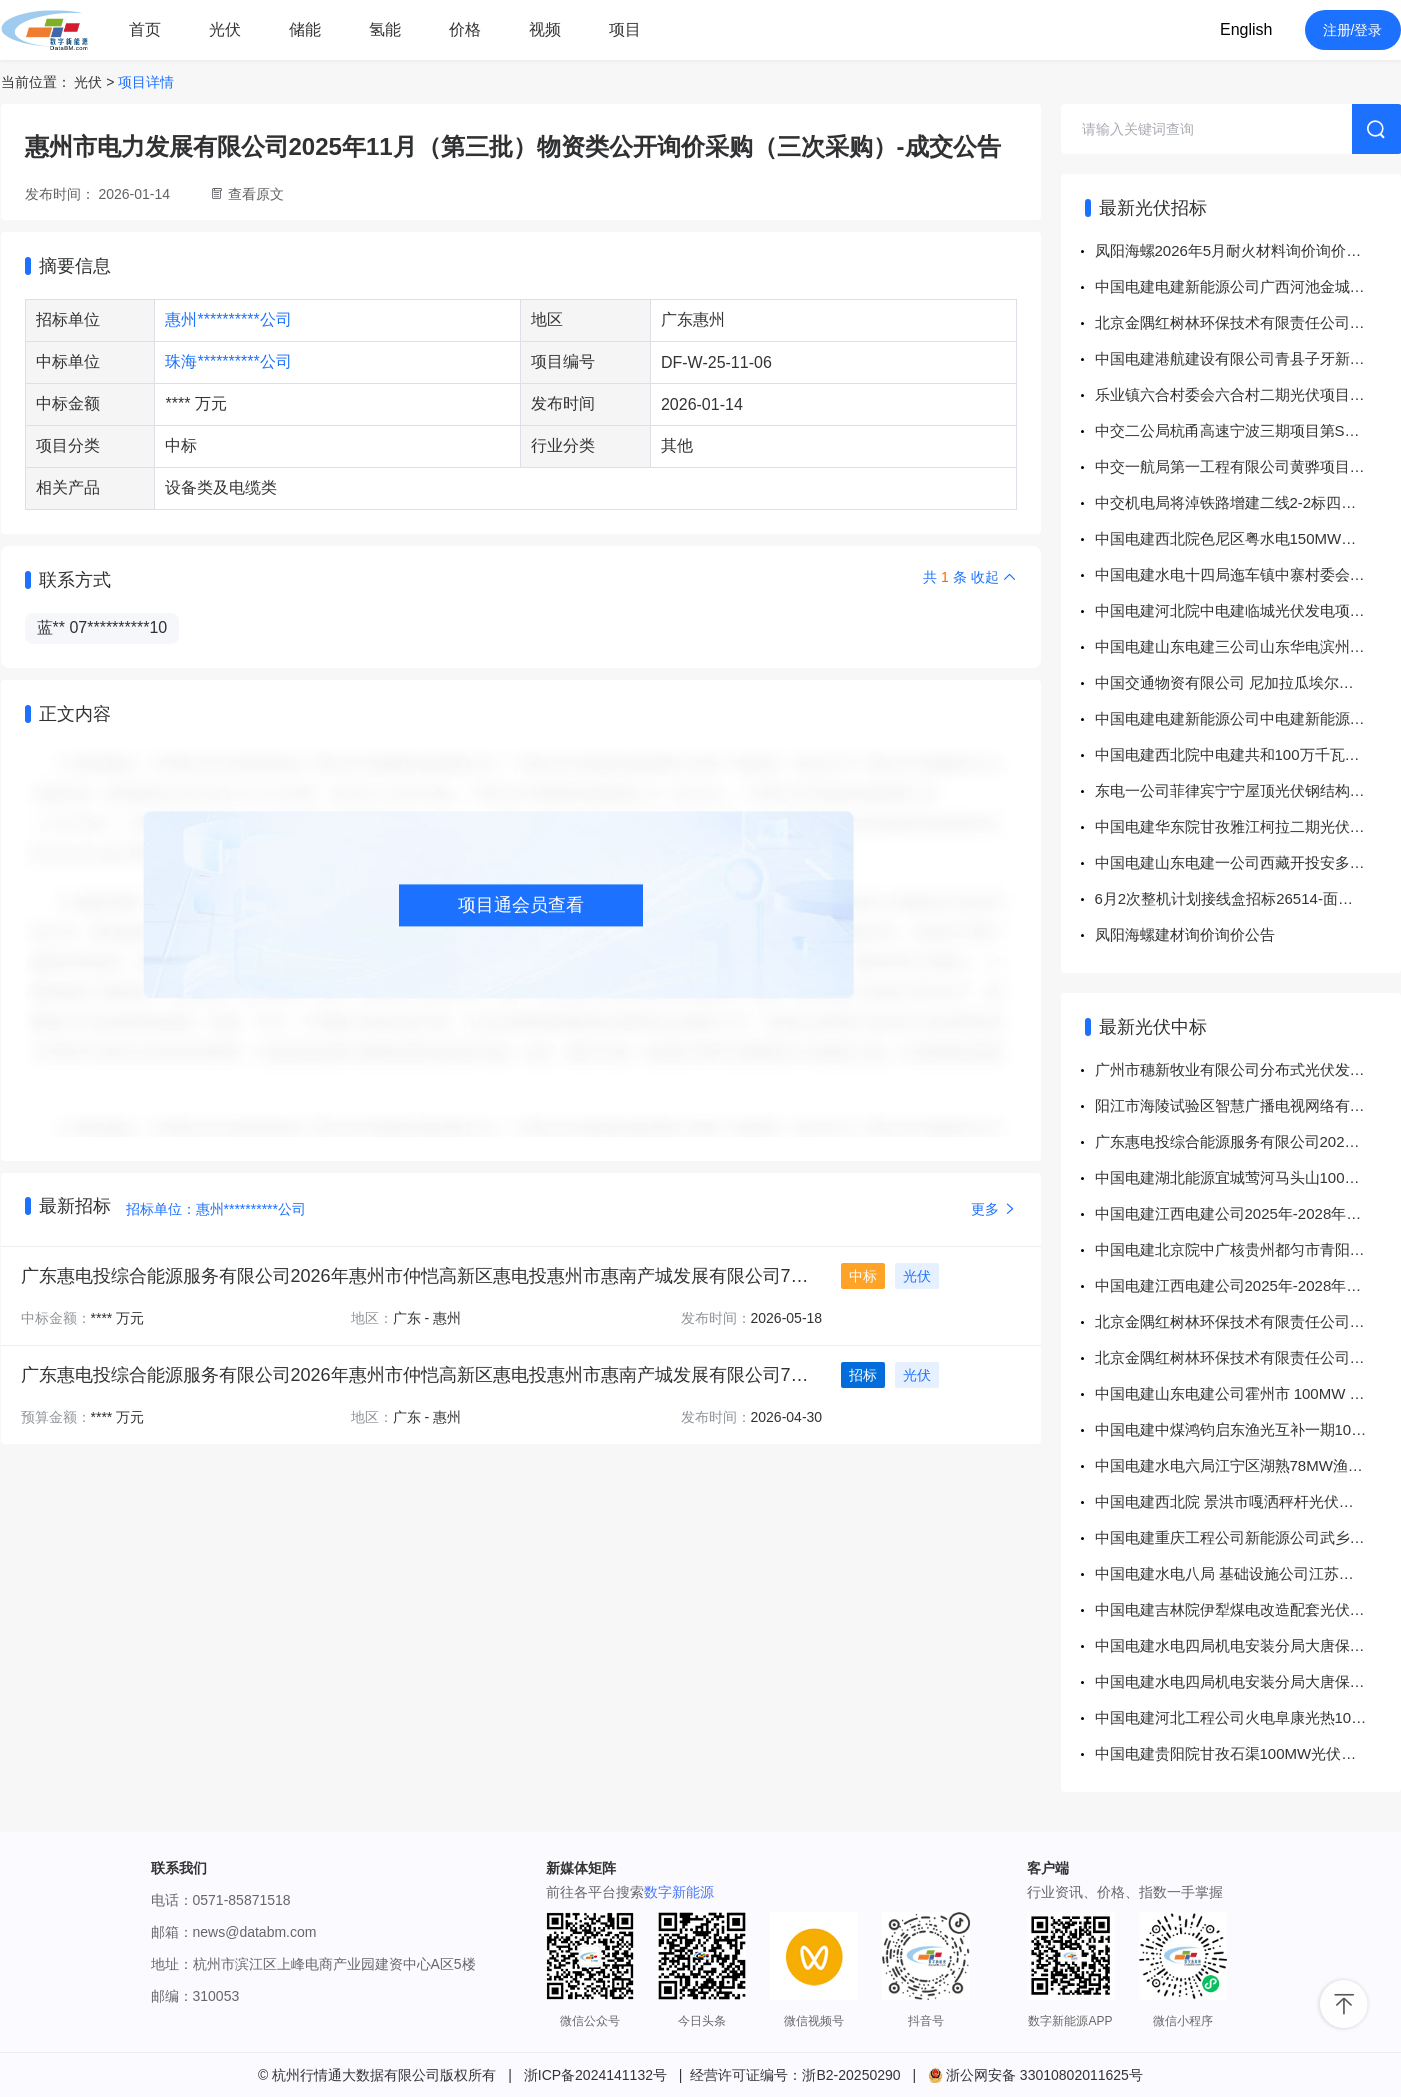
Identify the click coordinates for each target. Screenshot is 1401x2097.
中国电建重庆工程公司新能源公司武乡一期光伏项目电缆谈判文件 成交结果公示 (1248, 1537)
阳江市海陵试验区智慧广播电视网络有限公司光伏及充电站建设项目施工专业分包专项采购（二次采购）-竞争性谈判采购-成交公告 (1248, 1105)
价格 (465, 29)
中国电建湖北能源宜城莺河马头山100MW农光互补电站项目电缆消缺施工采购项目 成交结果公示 (1248, 1177)
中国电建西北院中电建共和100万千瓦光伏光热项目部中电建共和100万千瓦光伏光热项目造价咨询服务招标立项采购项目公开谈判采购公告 (1248, 754)
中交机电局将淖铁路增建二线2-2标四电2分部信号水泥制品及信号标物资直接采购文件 (1248, 502)
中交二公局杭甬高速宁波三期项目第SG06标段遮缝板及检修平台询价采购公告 (1248, 430)
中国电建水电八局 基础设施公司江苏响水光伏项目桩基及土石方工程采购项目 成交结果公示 (1248, 1573)
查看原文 (256, 194)
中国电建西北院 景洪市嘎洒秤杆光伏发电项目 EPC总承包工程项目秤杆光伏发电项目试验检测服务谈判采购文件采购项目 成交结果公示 (1248, 1501)
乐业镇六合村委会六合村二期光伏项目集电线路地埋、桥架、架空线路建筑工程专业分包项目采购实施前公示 (1248, 394)
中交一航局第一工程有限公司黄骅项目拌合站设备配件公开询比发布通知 (1248, 466)
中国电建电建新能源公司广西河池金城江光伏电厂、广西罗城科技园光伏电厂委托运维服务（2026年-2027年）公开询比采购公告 (1248, 286)
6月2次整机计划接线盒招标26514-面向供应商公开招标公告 (1248, 898)
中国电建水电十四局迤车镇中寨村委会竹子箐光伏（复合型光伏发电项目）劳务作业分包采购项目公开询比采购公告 (1248, 574)
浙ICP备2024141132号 (595, 2075)
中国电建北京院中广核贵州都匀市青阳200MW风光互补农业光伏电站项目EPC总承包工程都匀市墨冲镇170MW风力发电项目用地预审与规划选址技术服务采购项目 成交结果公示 (1248, 1249)
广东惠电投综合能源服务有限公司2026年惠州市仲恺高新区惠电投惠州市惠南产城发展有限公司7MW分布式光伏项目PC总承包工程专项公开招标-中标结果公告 (1248, 1141)
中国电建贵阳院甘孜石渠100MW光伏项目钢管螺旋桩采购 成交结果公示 (1248, 1753)
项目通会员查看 (521, 905)
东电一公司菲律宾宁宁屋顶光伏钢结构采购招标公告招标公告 (1248, 790)
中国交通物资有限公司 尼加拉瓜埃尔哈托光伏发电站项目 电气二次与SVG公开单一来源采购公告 (1248, 682)
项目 (625, 29)
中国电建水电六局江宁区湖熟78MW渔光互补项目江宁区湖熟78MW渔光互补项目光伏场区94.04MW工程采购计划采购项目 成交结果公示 (1248, 1465)
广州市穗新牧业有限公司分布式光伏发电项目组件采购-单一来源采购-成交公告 (1248, 1069)
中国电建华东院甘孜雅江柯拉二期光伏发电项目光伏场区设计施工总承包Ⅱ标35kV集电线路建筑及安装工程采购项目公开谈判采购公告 (1248, 826)
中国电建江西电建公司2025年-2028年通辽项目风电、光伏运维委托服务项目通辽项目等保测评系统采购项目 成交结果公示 (1248, 1213)
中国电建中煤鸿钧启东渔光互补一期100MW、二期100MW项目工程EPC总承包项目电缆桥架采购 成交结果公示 (1248, 1429)
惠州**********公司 (228, 319)
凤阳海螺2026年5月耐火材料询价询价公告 (1236, 250)
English (1246, 29)
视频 (545, 29)
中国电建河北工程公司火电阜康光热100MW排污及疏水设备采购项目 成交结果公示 (1248, 1717)
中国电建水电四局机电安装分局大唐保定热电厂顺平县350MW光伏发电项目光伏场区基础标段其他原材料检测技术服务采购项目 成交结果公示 (1248, 1681)
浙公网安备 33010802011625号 (1035, 2075)
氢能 (385, 29)
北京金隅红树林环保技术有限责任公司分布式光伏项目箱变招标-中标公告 (1248, 1321)
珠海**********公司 (228, 361)
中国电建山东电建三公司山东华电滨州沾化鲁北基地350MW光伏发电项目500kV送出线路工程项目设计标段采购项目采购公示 (1248, 646)
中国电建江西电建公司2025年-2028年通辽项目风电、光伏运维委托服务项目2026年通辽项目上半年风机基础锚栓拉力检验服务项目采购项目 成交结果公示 (1248, 1285)
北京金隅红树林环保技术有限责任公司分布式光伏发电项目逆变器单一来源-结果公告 (1248, 1357)
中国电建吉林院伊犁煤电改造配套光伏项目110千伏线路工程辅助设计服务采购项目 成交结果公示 (1248, 1609)
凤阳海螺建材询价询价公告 (1185, 934)
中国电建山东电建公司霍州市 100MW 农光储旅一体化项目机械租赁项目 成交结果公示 (1248, 1393)
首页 (145, 29)
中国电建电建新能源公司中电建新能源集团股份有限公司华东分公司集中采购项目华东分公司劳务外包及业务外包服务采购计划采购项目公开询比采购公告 (1248, 718)
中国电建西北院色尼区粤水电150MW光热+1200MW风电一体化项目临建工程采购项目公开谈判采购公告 (1248, 538)
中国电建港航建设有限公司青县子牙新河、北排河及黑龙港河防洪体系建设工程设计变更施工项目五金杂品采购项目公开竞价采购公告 (1248, 358)
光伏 (225, 29)
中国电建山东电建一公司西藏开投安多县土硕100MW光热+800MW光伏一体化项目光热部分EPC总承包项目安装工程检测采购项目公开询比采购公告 (1248, 862)
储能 (305, 29)
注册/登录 (1353, 30)
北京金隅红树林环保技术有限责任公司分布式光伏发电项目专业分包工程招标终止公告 (1248, 322)
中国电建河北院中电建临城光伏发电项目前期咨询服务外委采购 (1248, 610)
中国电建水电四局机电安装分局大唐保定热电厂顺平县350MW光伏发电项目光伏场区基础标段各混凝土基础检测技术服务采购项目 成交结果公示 (1248, 1645)
